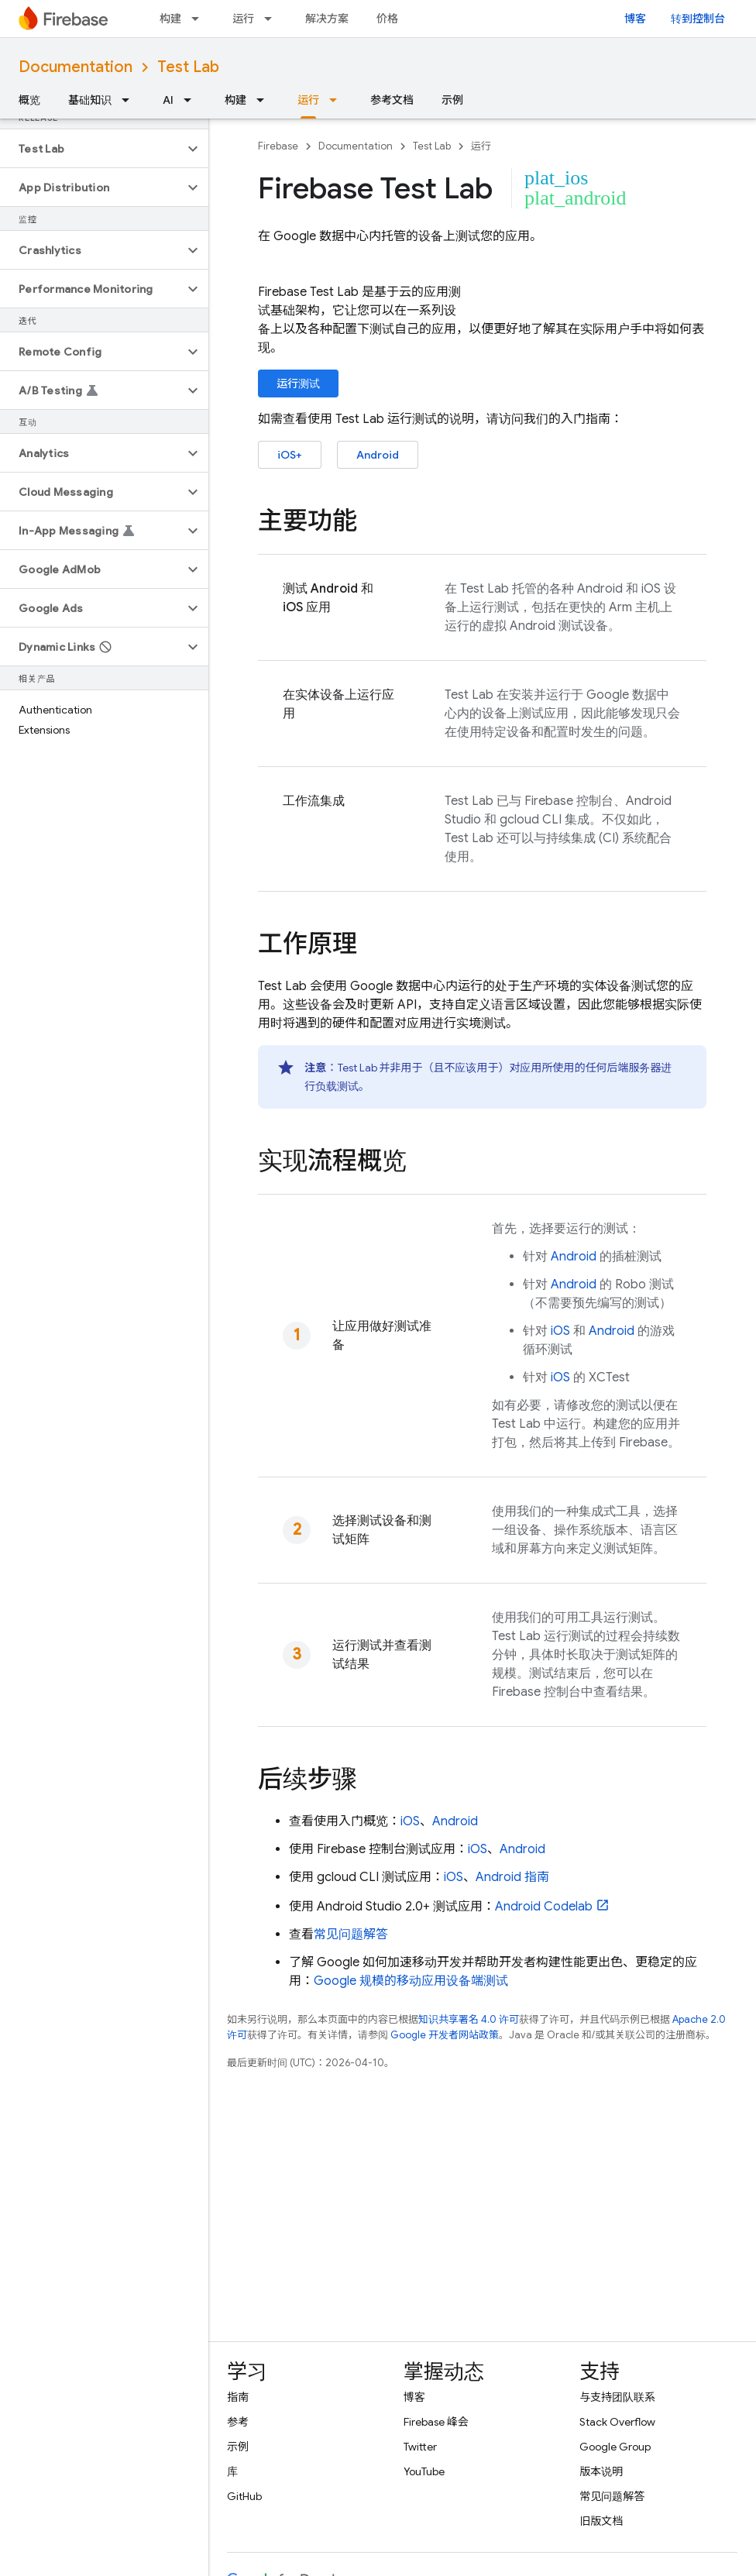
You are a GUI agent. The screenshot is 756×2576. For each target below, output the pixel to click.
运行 (243, 19)
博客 (635, 19)
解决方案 (327, 19)
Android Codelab (544, 1906)
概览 (29, 100)
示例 (452, 100)
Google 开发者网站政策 (444, 2034)
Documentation (75, 67)
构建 (170, 19)
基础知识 (90, 100)
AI (168, 100)
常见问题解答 (351, 1934)
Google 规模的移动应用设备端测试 (411, 1981)
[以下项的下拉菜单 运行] (272, 18)
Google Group (615, 2447)
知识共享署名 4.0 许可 (468, 2019)
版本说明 (601, 2471)
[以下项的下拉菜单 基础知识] (130, 100)
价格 (387, 19)
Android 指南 (512, 1877)
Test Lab (188, 67)
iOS (560, 1331)
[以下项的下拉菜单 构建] (199, 18)
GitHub (244, 2496)
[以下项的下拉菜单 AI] (192, 100)
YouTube (424, 2471)
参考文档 (392, 100)
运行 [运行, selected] (308, 100)
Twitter (420, 2447)
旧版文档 (601, 2521)
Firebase (278, 146)
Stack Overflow (617, 2422)
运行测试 (298, 383)
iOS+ (289, 455)
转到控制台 (698, 19)
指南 (238, 2397)
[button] (92, 149)
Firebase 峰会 (436, 2422)
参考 (238, 2422)
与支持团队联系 (617, 2397)
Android (377, 455)
